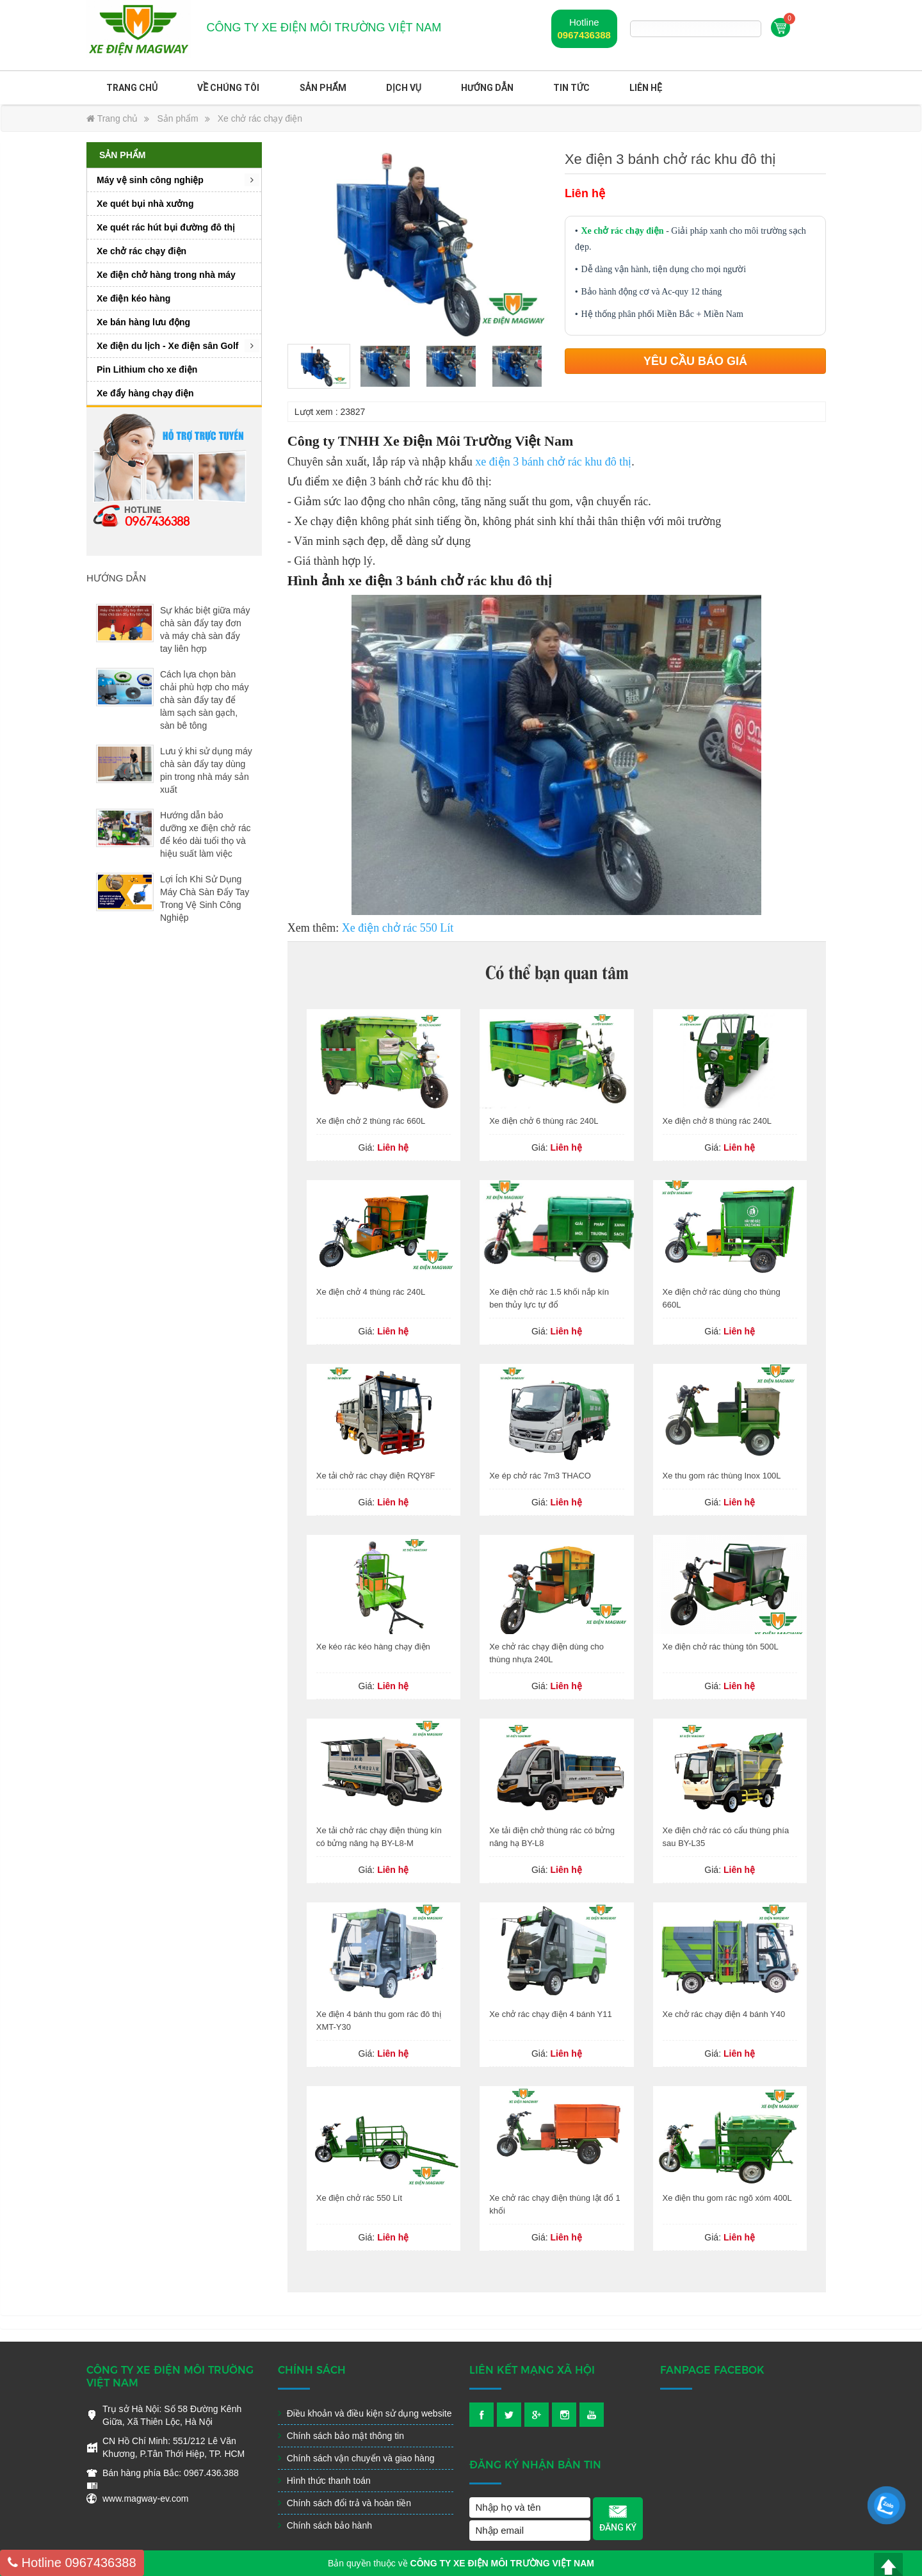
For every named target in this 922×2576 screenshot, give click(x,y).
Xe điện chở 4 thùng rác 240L (370, 1292)
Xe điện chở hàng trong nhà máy (166, 275)
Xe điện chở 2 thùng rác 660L (370, 1121)
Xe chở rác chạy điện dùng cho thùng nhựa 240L (546, 1653)
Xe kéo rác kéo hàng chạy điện (373, 1646)
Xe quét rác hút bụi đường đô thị (166, 227)
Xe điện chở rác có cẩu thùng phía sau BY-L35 (726, 1837)
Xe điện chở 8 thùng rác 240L (717, 1121)
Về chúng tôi (228, 88)
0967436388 (584, 34)
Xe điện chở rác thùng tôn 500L (721, 1646)
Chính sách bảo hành (325, 2525)
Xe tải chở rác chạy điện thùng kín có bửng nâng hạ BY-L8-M (379, 1837)
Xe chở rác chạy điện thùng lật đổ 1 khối (554, 2204)
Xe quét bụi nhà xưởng (145, 203)
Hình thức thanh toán (324, 2480)
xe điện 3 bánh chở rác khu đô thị (553, 461)
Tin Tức (571, 88)
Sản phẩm (323, 88)
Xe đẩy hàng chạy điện (145, 393)
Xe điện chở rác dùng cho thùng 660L (721, 1298)
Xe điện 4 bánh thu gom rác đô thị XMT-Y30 (378, 2020)
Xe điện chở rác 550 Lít (397, 927)
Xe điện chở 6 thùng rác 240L (543, 1121)
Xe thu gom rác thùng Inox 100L (722, 1475)
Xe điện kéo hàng (133, 298)
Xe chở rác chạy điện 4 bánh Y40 (724, 2014)
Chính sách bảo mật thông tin (341, 2436)
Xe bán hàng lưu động (143, 322)
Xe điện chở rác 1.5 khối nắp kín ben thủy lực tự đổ (549, 1298)
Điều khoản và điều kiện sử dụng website (365, 2413)
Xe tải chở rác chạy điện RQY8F (375, 1475)
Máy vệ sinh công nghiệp (150, 180)
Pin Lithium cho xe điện (147, 369)
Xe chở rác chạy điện (260, 118)
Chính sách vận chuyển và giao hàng (356, 2458)
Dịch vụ (403, 88)
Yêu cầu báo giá (695, 361)
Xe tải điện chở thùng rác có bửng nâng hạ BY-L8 (552, 1837)
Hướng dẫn (487, 88)
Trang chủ (132, 88)
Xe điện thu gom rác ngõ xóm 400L (727, 2198)
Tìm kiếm (753, 29)
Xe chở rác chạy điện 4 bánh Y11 (550, 2014)
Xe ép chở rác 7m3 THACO (540, 1475)
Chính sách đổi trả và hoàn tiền (344, 2503)
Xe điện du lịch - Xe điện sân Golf (167, 346)
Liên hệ (645, 88)
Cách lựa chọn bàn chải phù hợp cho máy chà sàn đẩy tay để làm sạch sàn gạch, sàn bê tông (204, 700)
